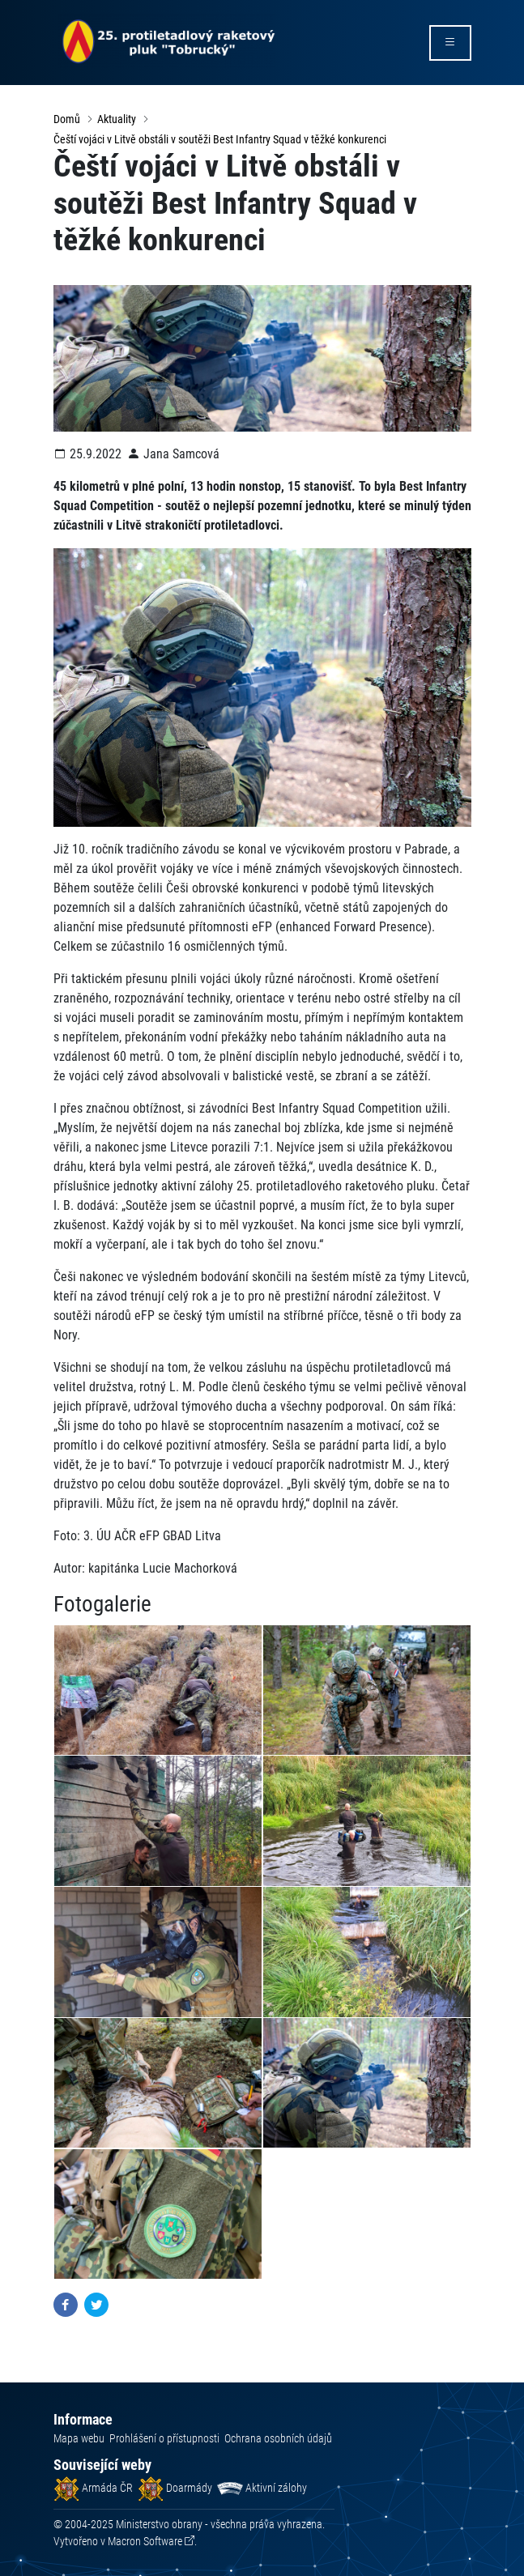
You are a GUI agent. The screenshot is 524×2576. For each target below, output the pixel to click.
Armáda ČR (93, 2487)
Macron (145, 2541)
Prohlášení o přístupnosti (164, 2438)
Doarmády (175, 2487)
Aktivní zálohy (262, 2487)
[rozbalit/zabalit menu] (450, 43)
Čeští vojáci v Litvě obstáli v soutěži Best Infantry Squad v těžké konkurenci (219, 139)
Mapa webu (78, 2438)
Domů (66, 119)
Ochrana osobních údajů (278, 2438)
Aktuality (116, 119)
